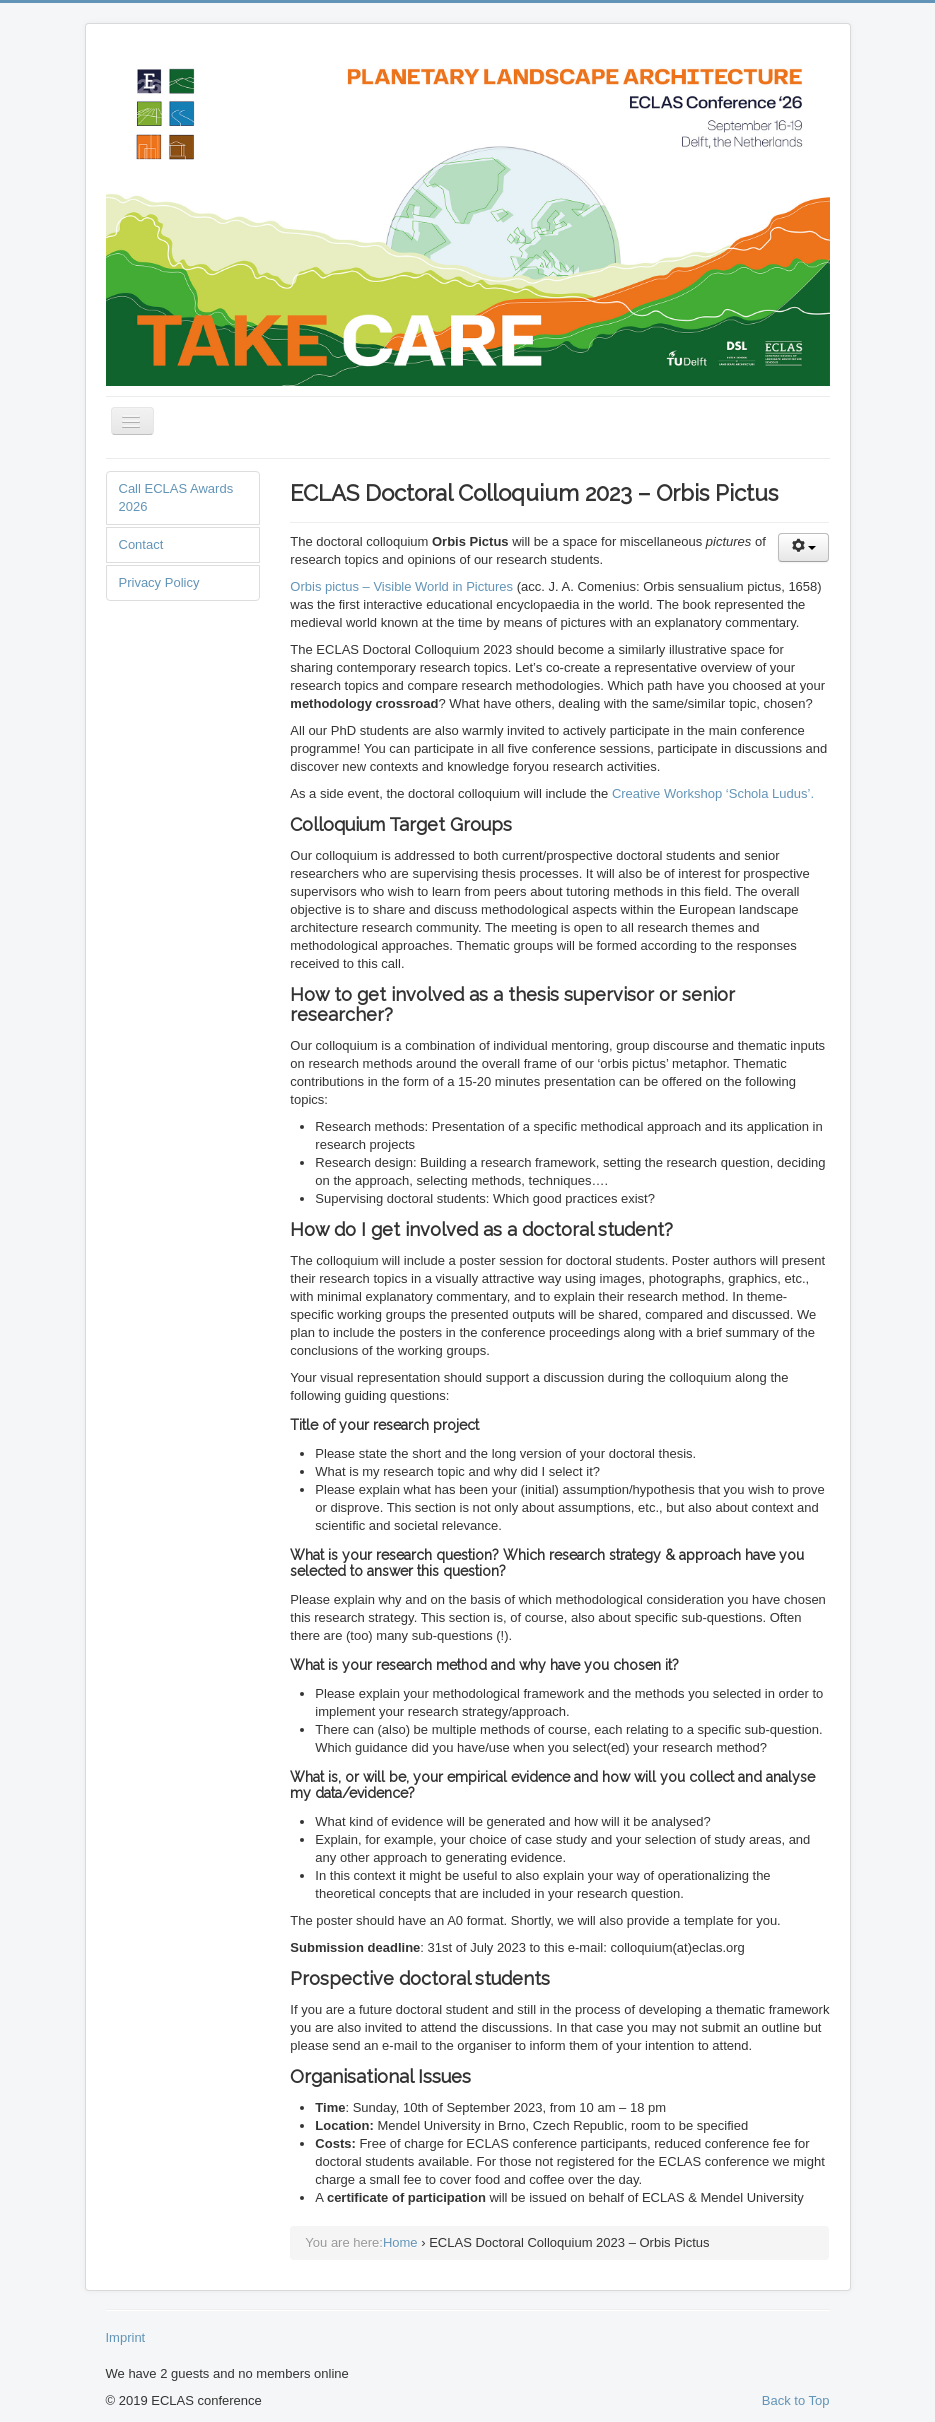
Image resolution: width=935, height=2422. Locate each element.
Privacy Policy (159, 582)
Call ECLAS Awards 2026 (176, 497)
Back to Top (796, 2400)
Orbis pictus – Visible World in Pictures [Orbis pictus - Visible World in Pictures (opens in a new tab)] (401, 586)
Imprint (126, 2337)
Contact (141, 544)
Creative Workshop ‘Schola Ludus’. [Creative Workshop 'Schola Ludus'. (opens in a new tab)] (713, 793)
